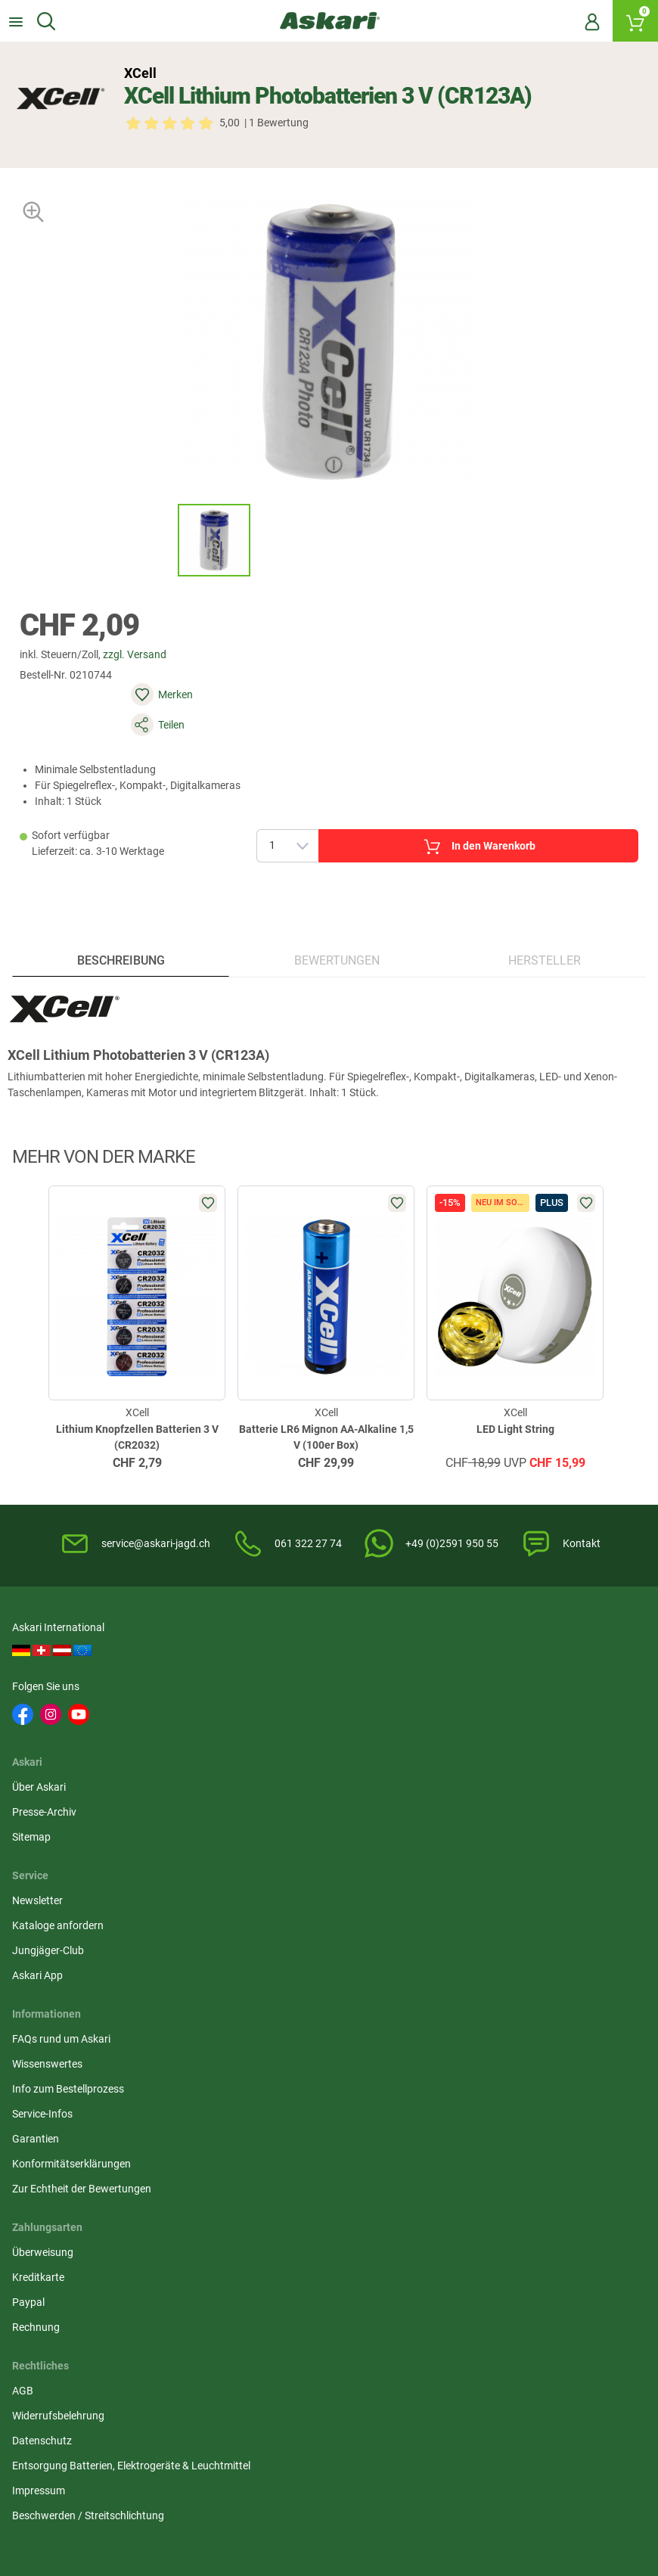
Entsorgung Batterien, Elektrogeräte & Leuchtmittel (319, 1879)
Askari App (470, 1737)
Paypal (461, 1846)
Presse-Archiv (263, 1687)
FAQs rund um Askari (64, 1796)
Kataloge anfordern (491, 1687)
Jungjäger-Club (481, 1712)
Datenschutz (260, 1846)
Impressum (257, 1912)
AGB (241, 1796)
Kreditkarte (471, 1821)
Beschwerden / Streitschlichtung (307, 1937)
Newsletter (470, 1662)
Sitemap (250, 1712)
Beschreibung (122, 934)
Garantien (38, 1896)
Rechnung (469, 1871)
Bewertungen (336, 934)
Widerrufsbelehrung (277, 1821)
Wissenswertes (50, 1821)
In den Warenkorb (437, 804)
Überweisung (476, 1796)
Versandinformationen (250, 2497)
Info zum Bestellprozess (71, 1846)
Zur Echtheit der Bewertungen (84, 1946)
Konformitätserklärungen (74, 1921)
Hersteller (543, 934)
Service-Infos (45, 1871)
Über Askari (257, 1662)
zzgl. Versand (146, 674)
